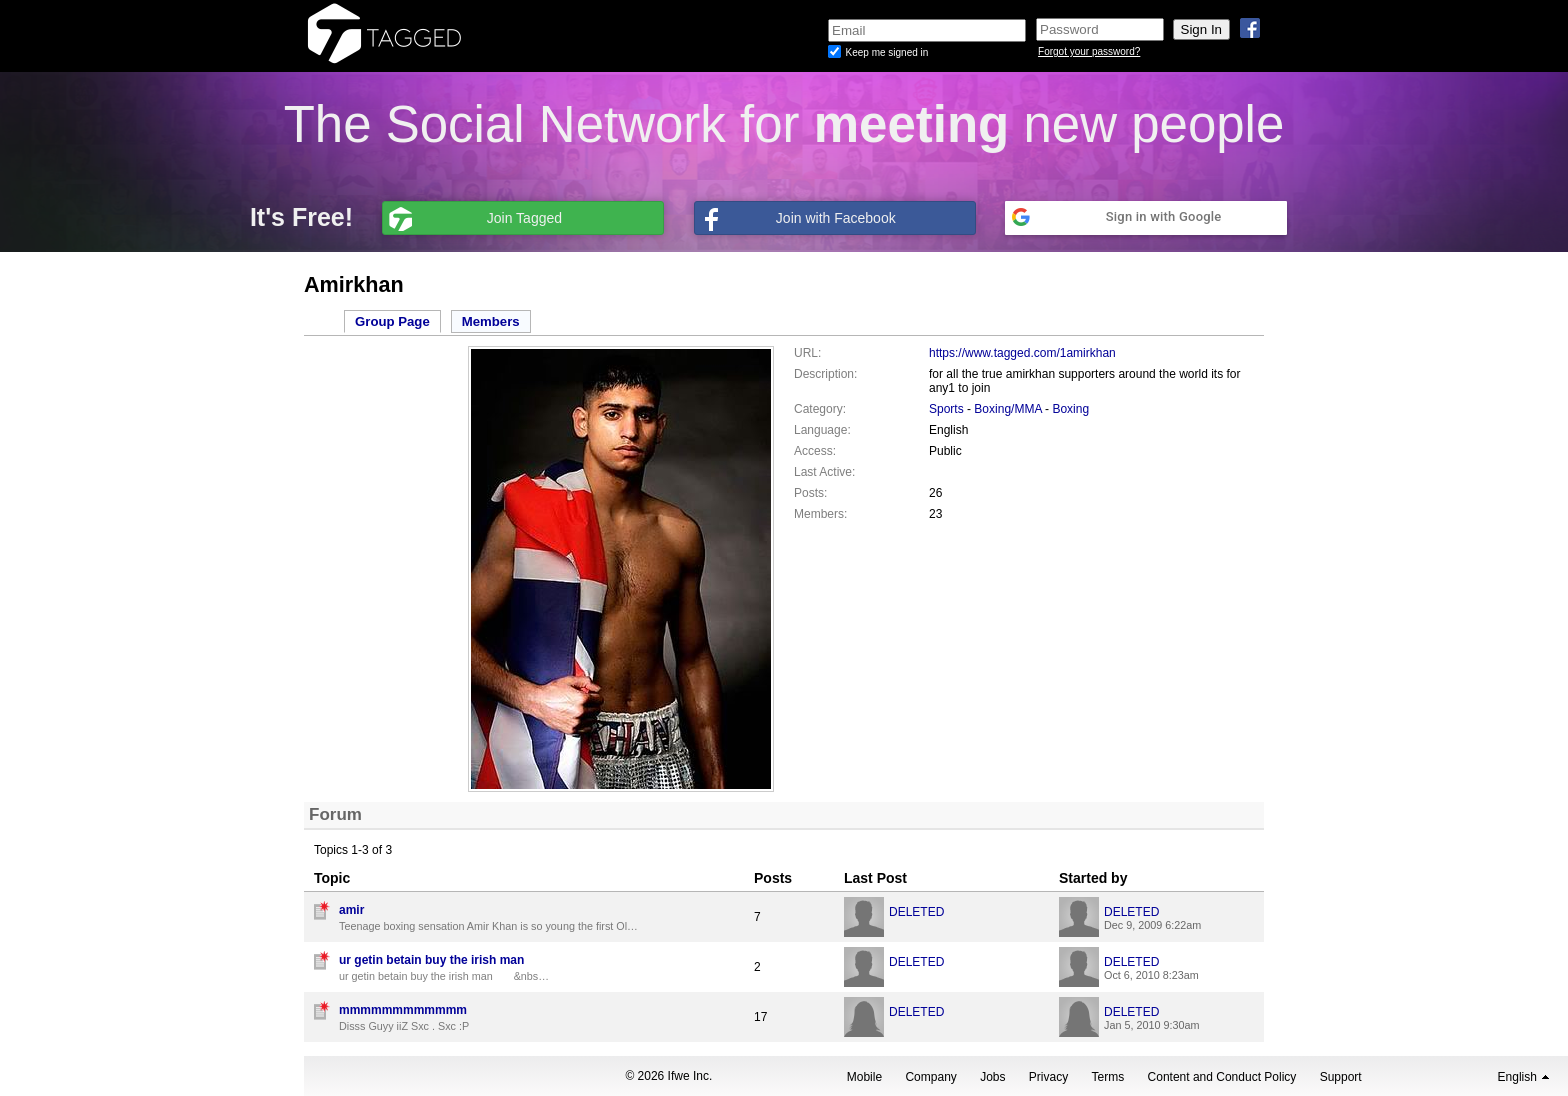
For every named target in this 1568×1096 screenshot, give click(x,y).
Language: (822, 430)
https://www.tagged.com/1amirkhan (1022, 353)
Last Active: (824, 472)
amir (351, 910)
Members (491, 321)
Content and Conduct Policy (1222, 1077)
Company (930, 1077)
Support (1341, 1077)
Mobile (864, 1077)
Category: (820, 409)
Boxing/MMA (1007, 409)
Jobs (992, 1077)
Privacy (1048, 1077)
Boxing (1070, 409)
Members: (820, 514)
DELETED (916, 912)
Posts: (810, 493)
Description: (825, 374)
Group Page (392, 321)
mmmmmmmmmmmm (403, 1010)
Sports (946, 409)
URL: (807, 353)
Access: (815, 451)
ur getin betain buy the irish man (431, 960)
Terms (1108, 1077)
